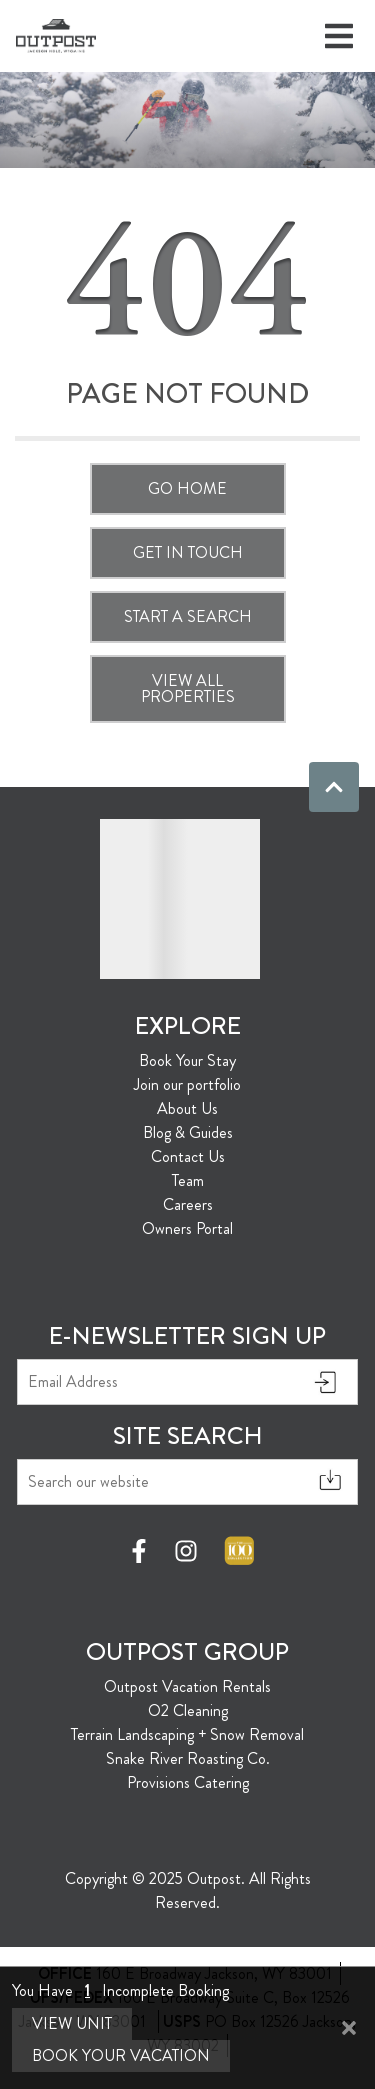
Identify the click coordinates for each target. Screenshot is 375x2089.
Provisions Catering (188, 1782)
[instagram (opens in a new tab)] (186, 1551)
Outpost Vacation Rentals (187, 1686)
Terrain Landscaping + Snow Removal (187, 1734)
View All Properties (188, 688)
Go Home (187, 488)
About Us (187, 1108)
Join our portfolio (187, 1084)
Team (188, 1180)
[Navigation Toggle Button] (339, 36)
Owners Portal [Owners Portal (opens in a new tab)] (187, 1228)
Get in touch (188, 552)
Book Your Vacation (121, 2055)
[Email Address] (187, 1382)
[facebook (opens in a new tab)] (142, 1551)
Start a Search (188, 616)
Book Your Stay (187, 1060)
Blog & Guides (188, 1132)
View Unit (72, 2023)
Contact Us (188, 1156)
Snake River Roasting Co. (188, 1758)
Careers (188, 1204)
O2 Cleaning (188, 1710)
